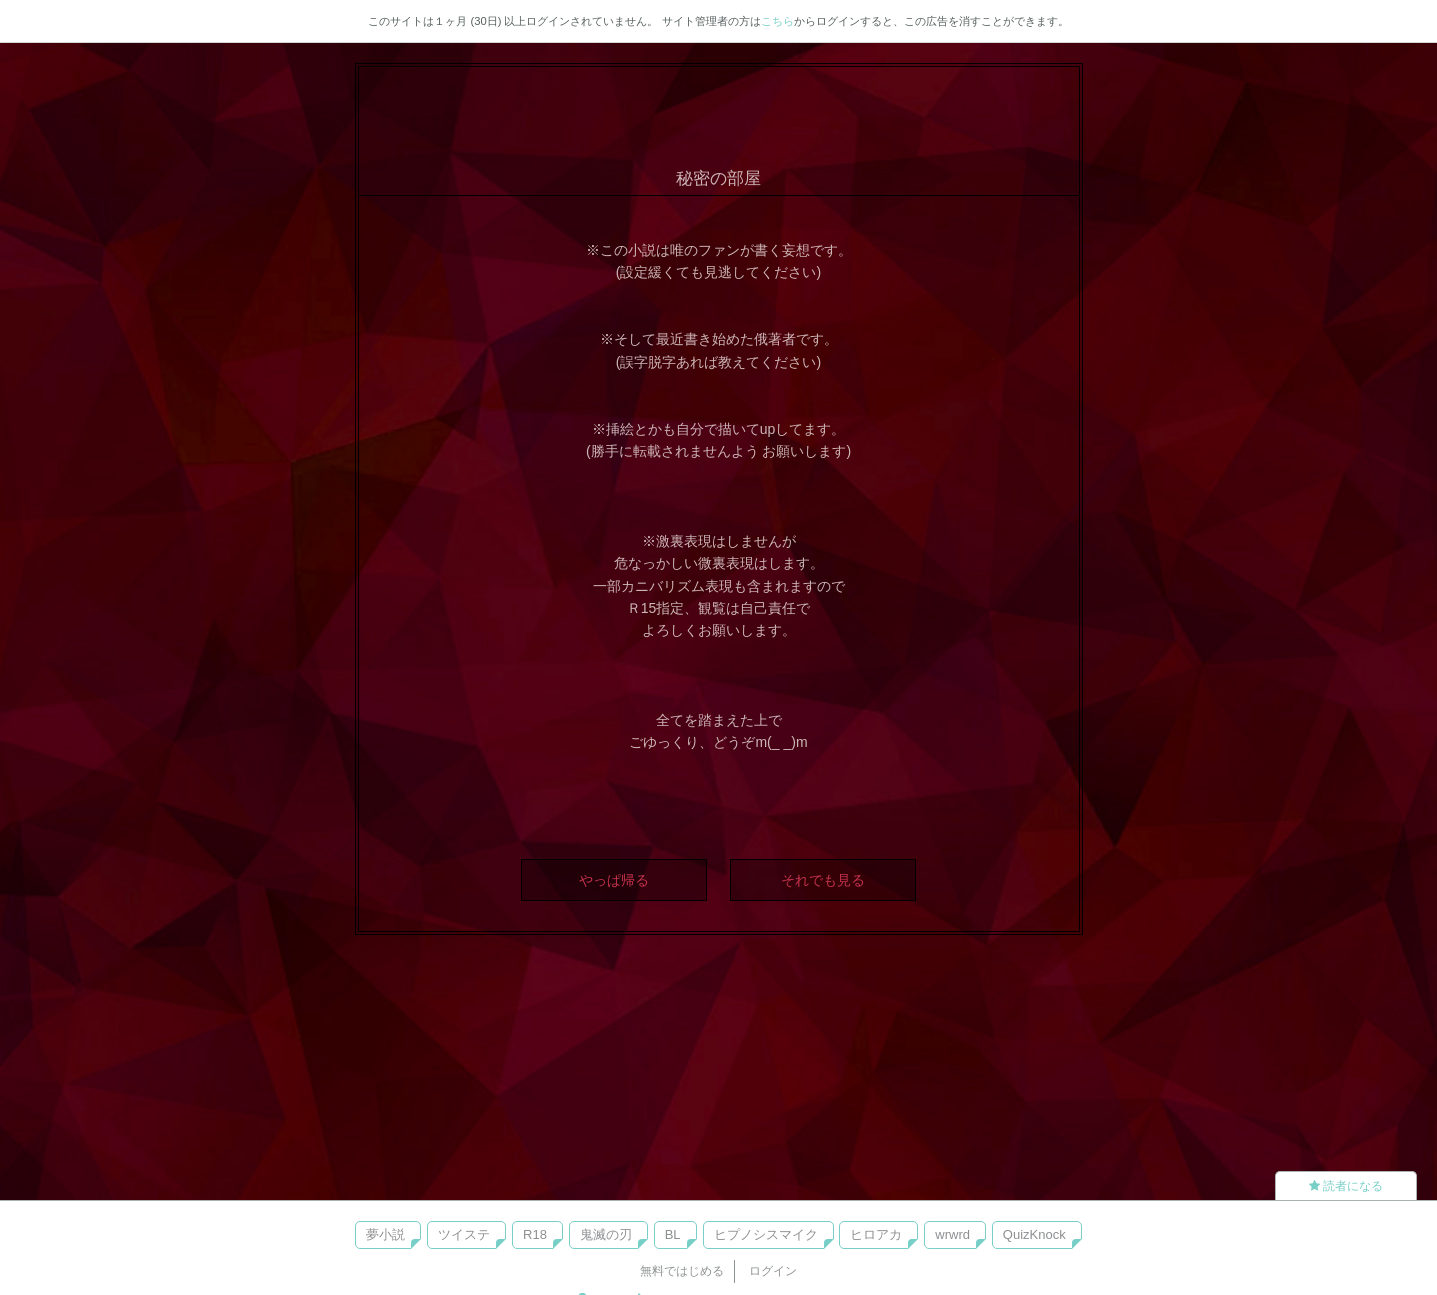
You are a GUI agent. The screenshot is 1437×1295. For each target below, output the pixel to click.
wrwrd (952, 1234)
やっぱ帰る (614, 880)
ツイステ (464, 1234)
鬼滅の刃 (606, 1234)
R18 (535, 1234)
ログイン (773, 1271)
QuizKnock (1034, 1234)
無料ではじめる (682, 1271)
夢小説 (385, 1234)
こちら (777, 21)
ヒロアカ (876, 1234)
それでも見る (823, 880)
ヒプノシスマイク (766, 1234)
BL (673, 1234)
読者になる (1346, 1186)
